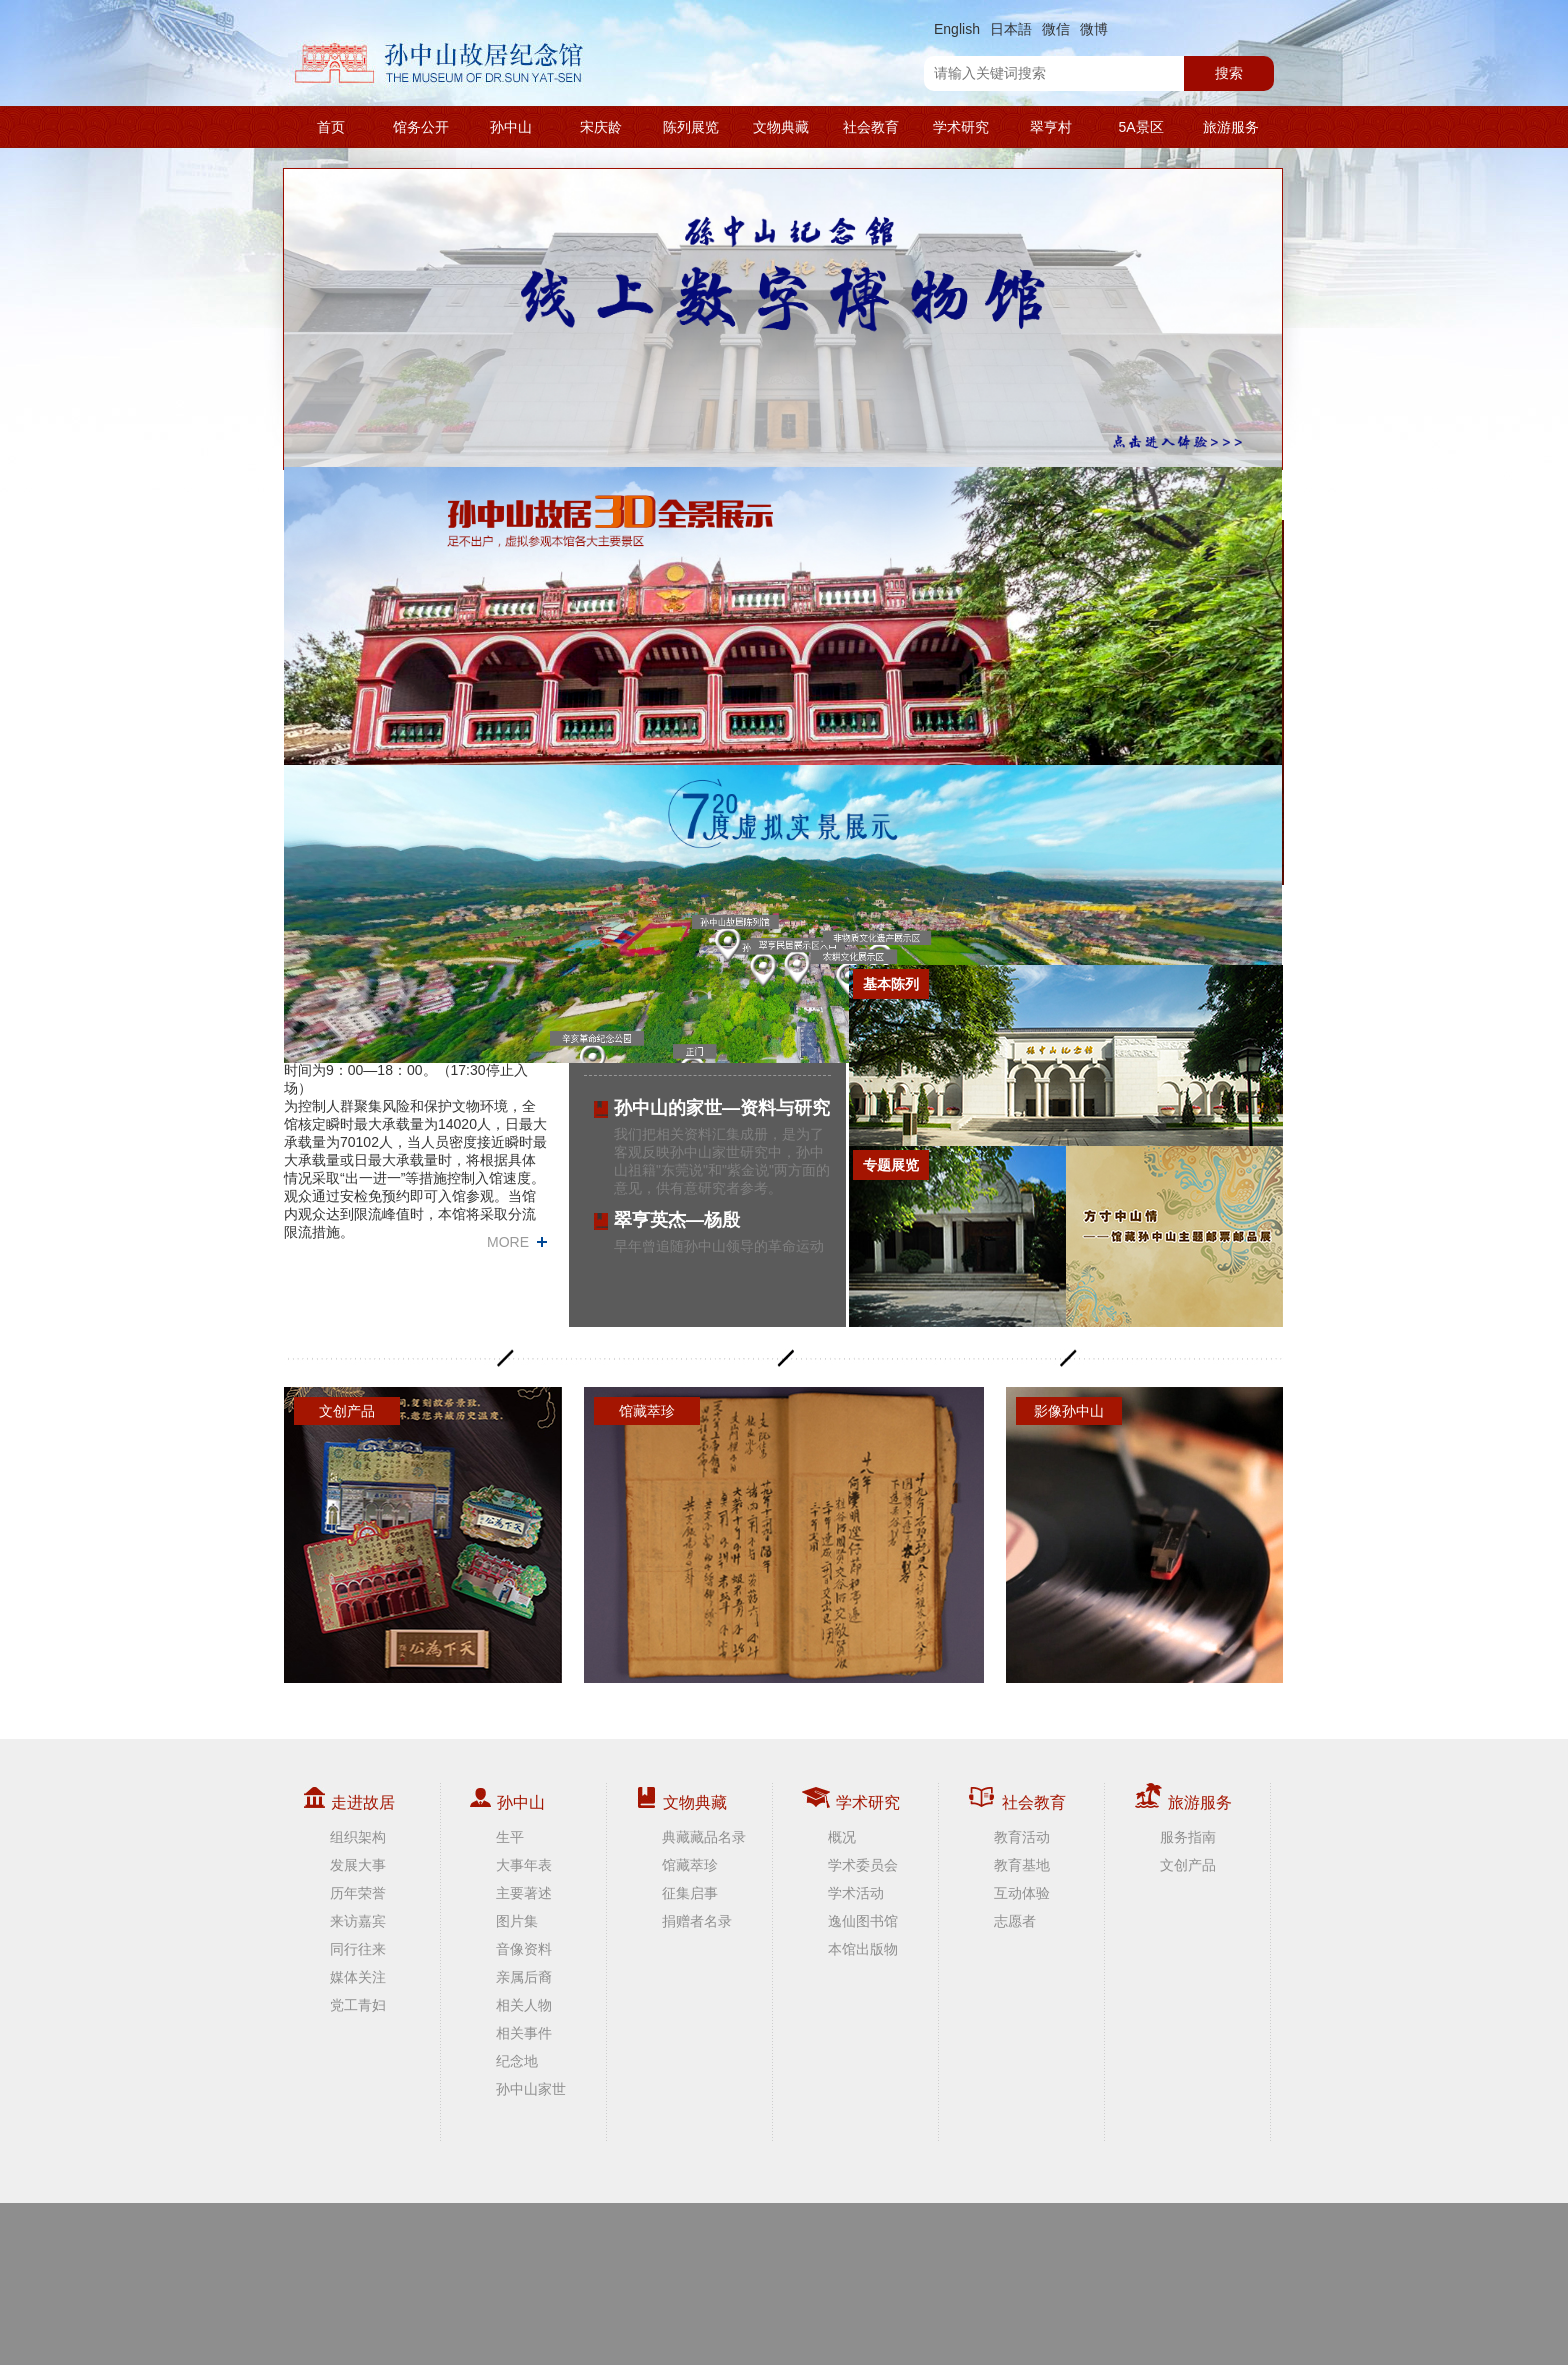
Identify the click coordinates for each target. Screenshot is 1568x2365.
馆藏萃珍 (690, 1865)
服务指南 (1188, 1837)
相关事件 (524, 2033)
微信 (1056, 29)
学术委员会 (863, 1865)
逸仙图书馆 (863, 1921)
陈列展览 (691, 127)
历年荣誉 (358, 1893)
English (957, 29)
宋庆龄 (601, 127)
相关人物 (524, 2005)
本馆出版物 (863, 1949)
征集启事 (690, 1893)
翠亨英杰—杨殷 (677, 1220)
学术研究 (961, 127)
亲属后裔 (524, 1977)
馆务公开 (421, 127)
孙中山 (511, 127)
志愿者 (1015, 1921)
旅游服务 (1231, 127)
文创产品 (1188, 1865)
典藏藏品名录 (704, 1837)
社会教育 (871, 127)
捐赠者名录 (697, 1921)
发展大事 (358, 1865)
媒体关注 (358, 1977)
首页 (331, 127)
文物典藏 (781, 127)
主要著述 (524, 1893)
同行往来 (358, 1949)
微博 (1094, 29)
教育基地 (1022, 1865)
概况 (842, 1837)
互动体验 (1022, 1893)
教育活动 (1022, 1837)
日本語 (1011, 29)
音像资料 (524, 1949)
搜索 (1229, 73)
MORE (508, 1242)
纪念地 (517, 2061)
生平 (510, 1837)
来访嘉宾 (358, 1921)
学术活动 (856, 1893)
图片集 (517, 1921)
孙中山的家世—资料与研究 (722, 1108)
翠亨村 (1051, 127)
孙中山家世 (531, 2089)
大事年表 (524, 1865)
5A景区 (1140, 127)
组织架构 (358, 1837)
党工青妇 (358, 2005)
